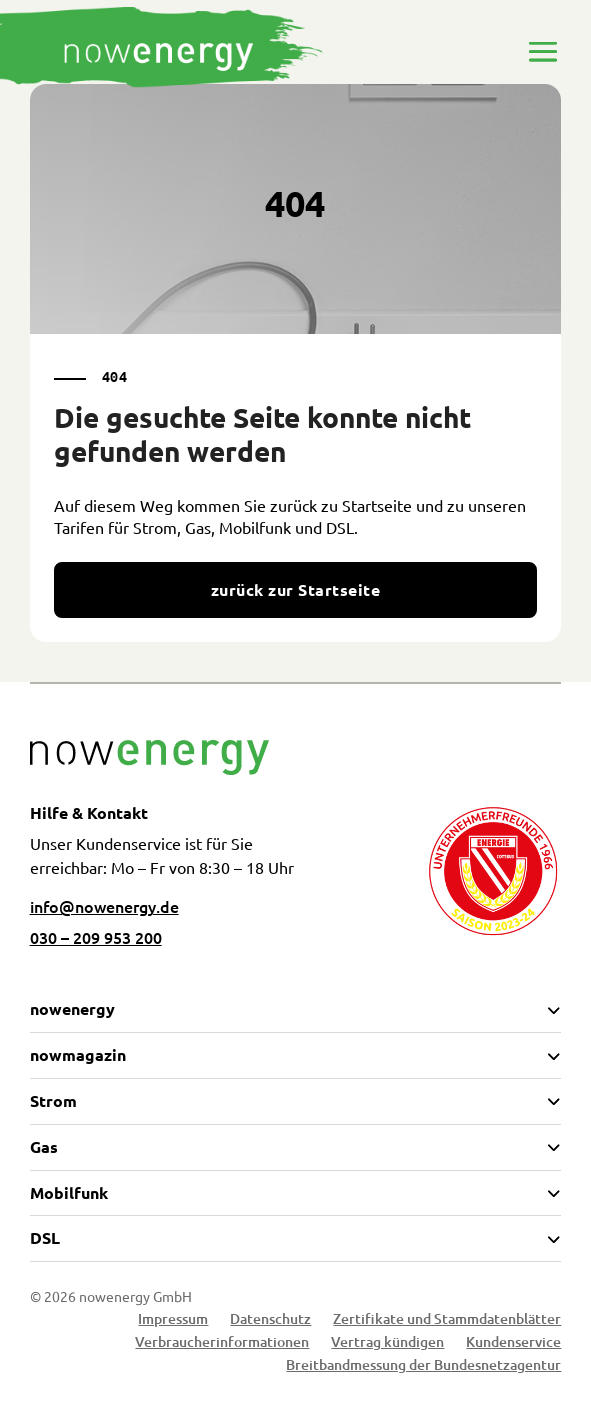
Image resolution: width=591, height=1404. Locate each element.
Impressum (173, 1321)
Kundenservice (513, 1344)
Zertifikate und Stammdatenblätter (447, 1321)
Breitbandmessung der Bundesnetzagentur (423, 1367)
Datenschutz (270, 1321)
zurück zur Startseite (295, 589)
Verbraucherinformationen (222, 1344)
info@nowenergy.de (104, 906)
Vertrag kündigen (387, 1344)
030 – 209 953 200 (96, 937)
